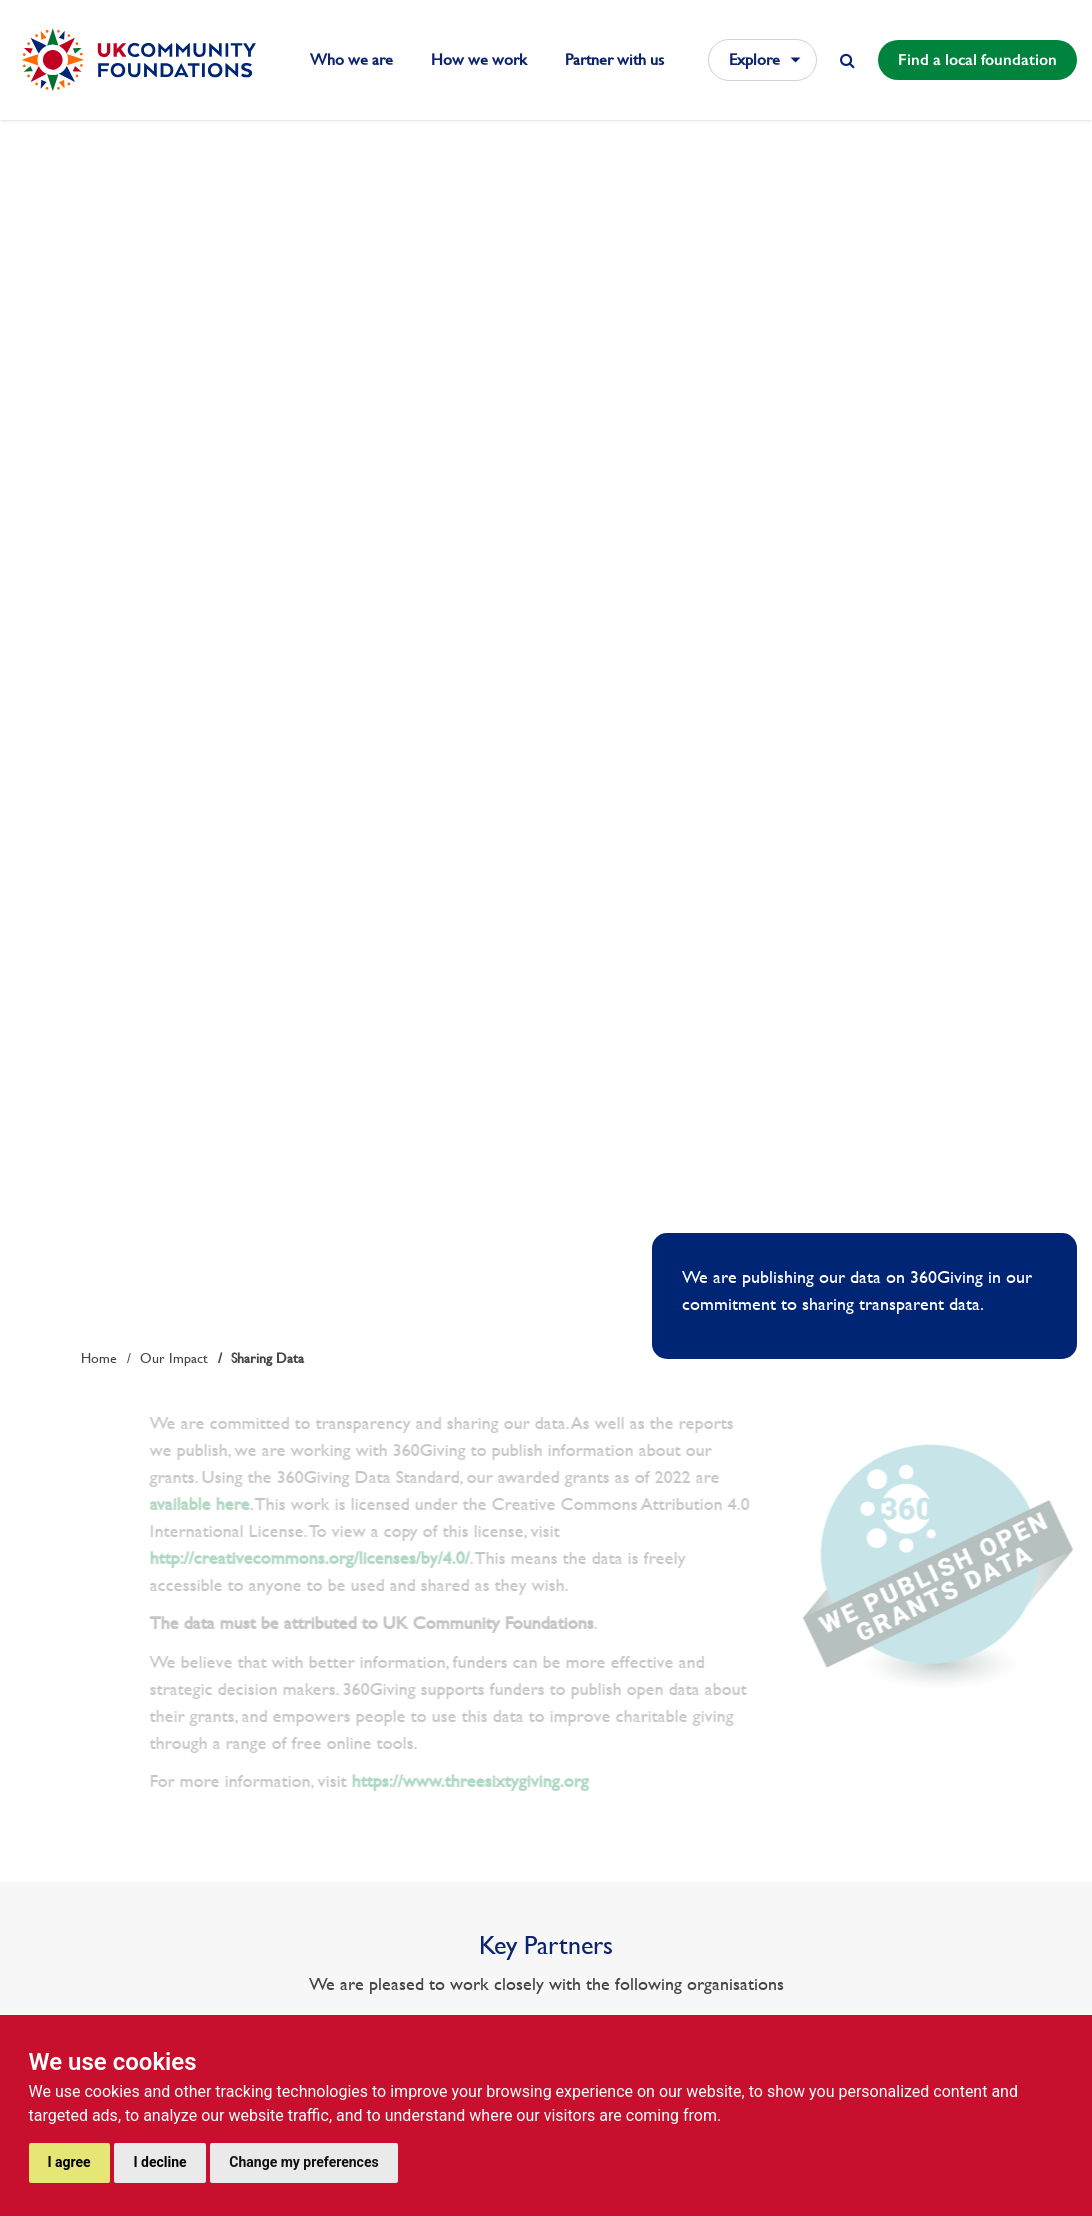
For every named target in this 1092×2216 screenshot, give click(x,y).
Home (99, 1358)
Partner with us (614, 59)
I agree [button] (69, 2162)
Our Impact (174, 1358)
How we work (479, 59)
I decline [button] (159, 2162)
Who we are (351, 59)
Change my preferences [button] (303, 2162)
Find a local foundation (977, 59)
